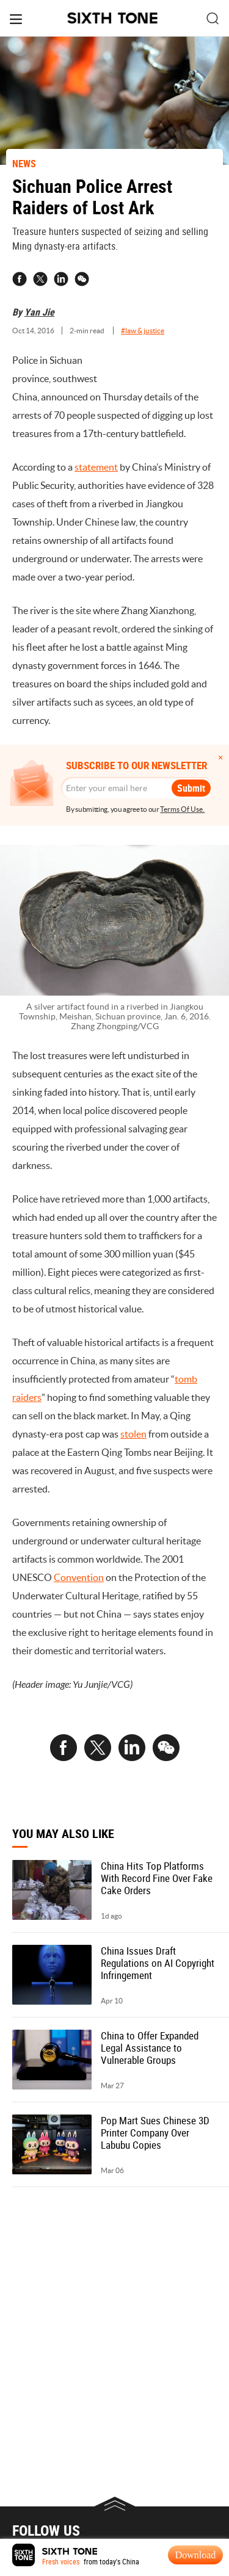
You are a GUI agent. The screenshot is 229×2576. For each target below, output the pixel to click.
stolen (133, 1433)
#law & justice (142, 331)
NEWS (24, 163)
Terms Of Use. (182, 809)
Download (195, 2555)
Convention (79, 1577)
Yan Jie (39, 312)
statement (96, 466)
